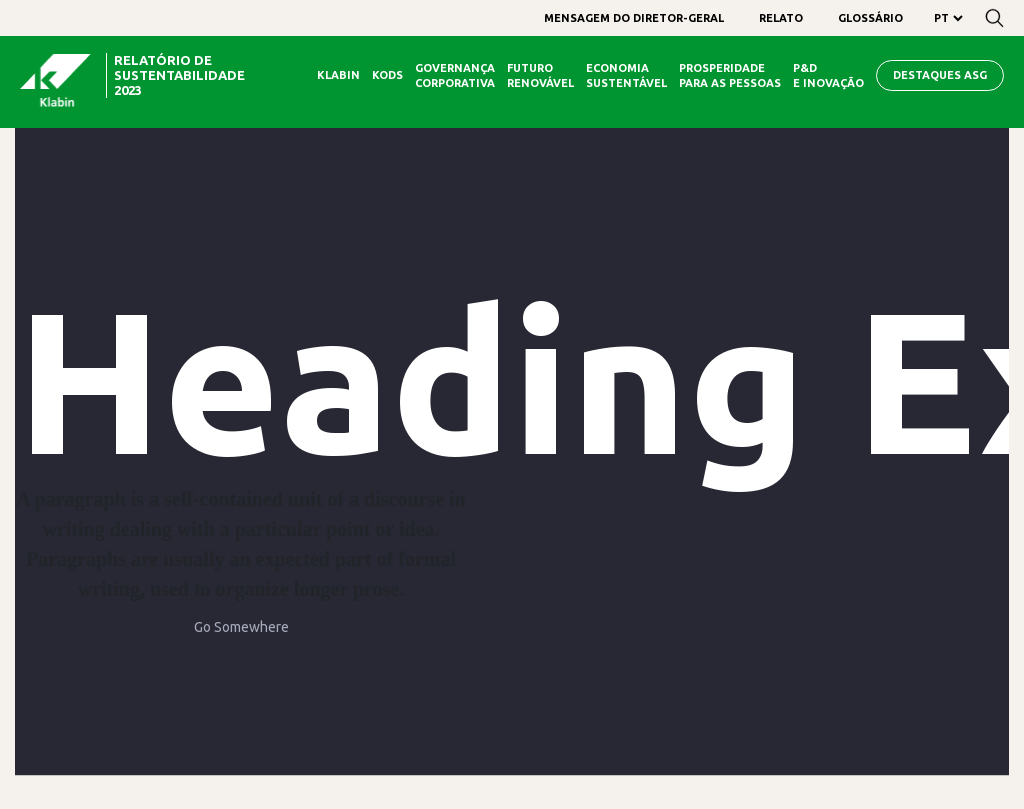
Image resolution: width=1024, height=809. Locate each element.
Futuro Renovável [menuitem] (540, 75)
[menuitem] (634, 18)
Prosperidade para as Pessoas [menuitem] (730, 75)
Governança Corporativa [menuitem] (455, 75)
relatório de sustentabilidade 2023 (179, 75)
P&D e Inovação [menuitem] (828, 75)
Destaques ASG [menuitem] (940, 75)
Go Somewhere (241, 627)
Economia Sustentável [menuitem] (626, 75)
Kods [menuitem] (387, 75)
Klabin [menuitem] (338, 75)
